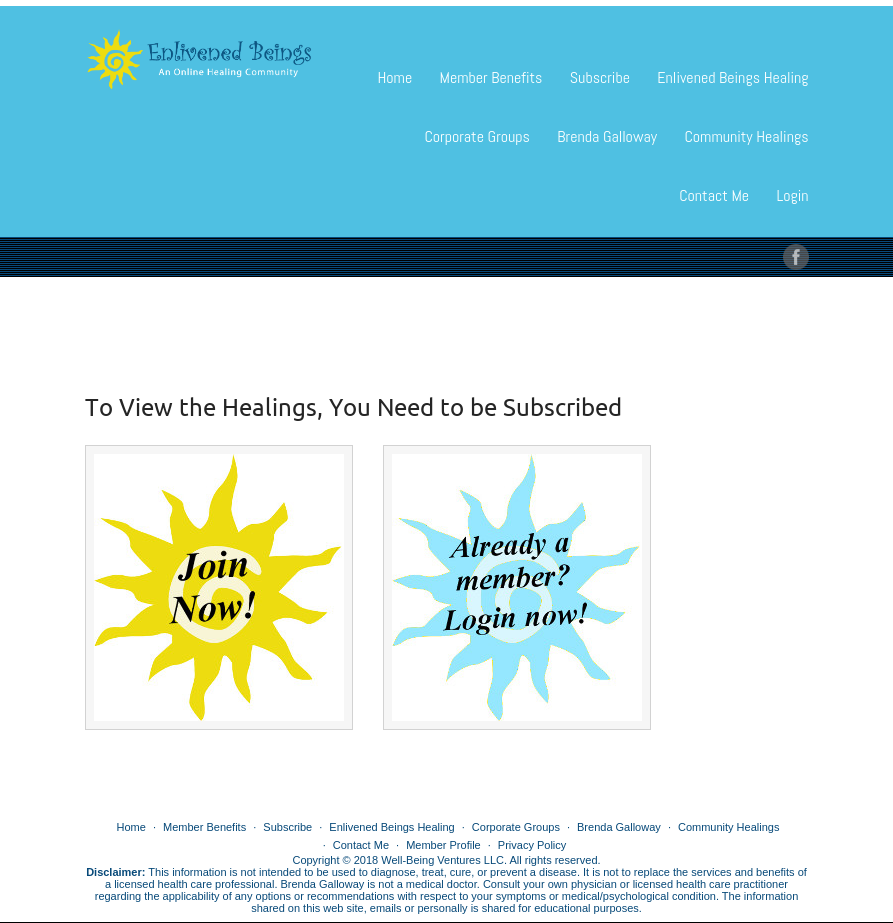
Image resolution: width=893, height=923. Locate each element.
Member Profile (443, 845)
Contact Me (714, 195)
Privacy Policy (532, 845)
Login (792, 195)
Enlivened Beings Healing (732, 77)
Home (395, 77)
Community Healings (746, 136)
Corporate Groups (476, 136)
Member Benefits (491, 77)
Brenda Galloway (607, 136)
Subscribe (600, 77)
